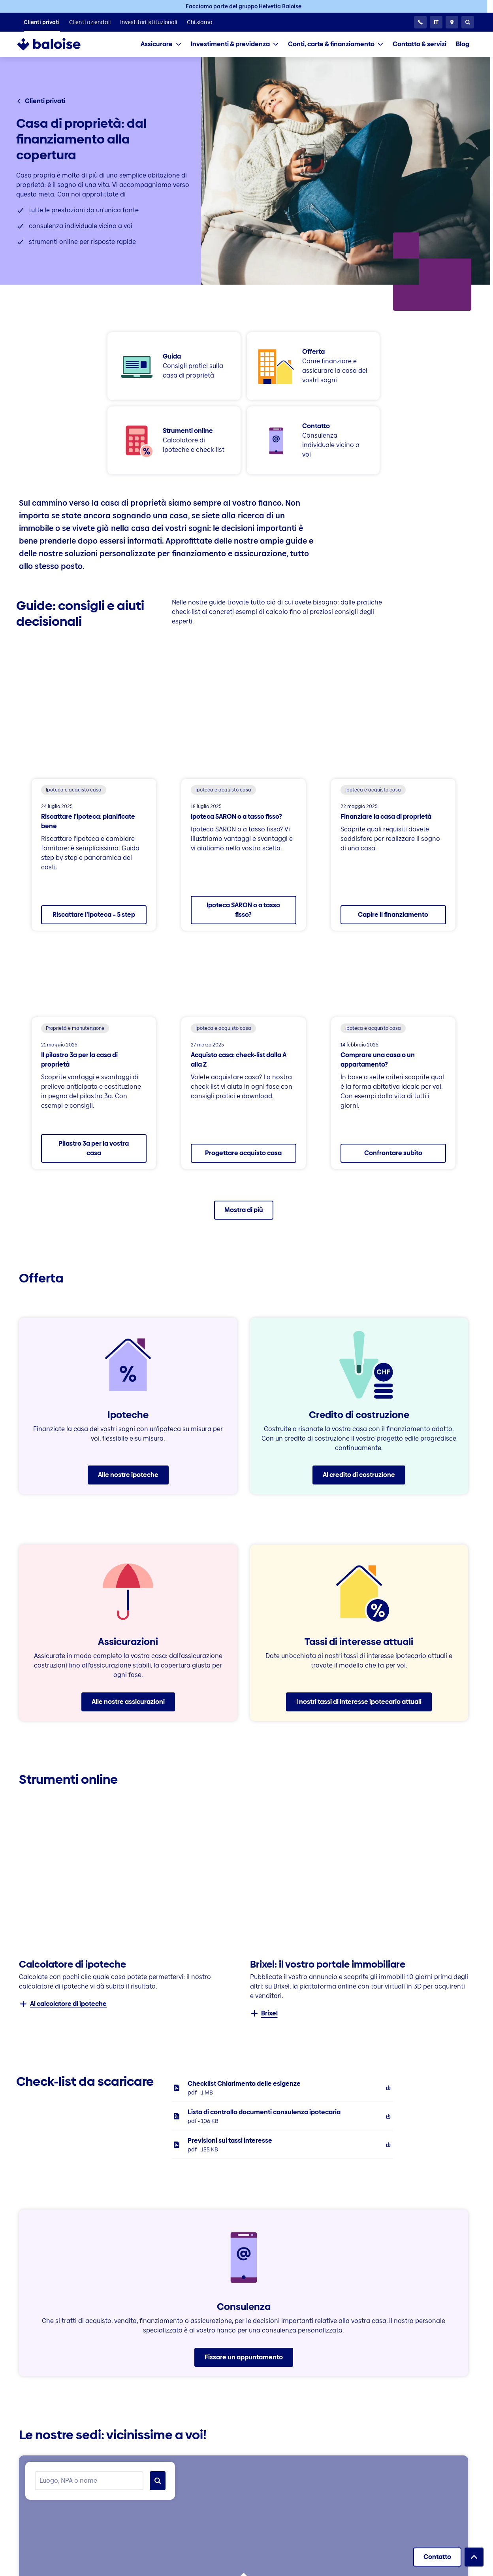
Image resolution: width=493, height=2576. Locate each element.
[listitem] (41, 22)
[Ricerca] (467, 22)
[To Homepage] (56, 44)
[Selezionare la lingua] (436, 22)
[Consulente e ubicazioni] (452, 22)
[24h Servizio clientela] (420, 22)
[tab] (161, 44)
